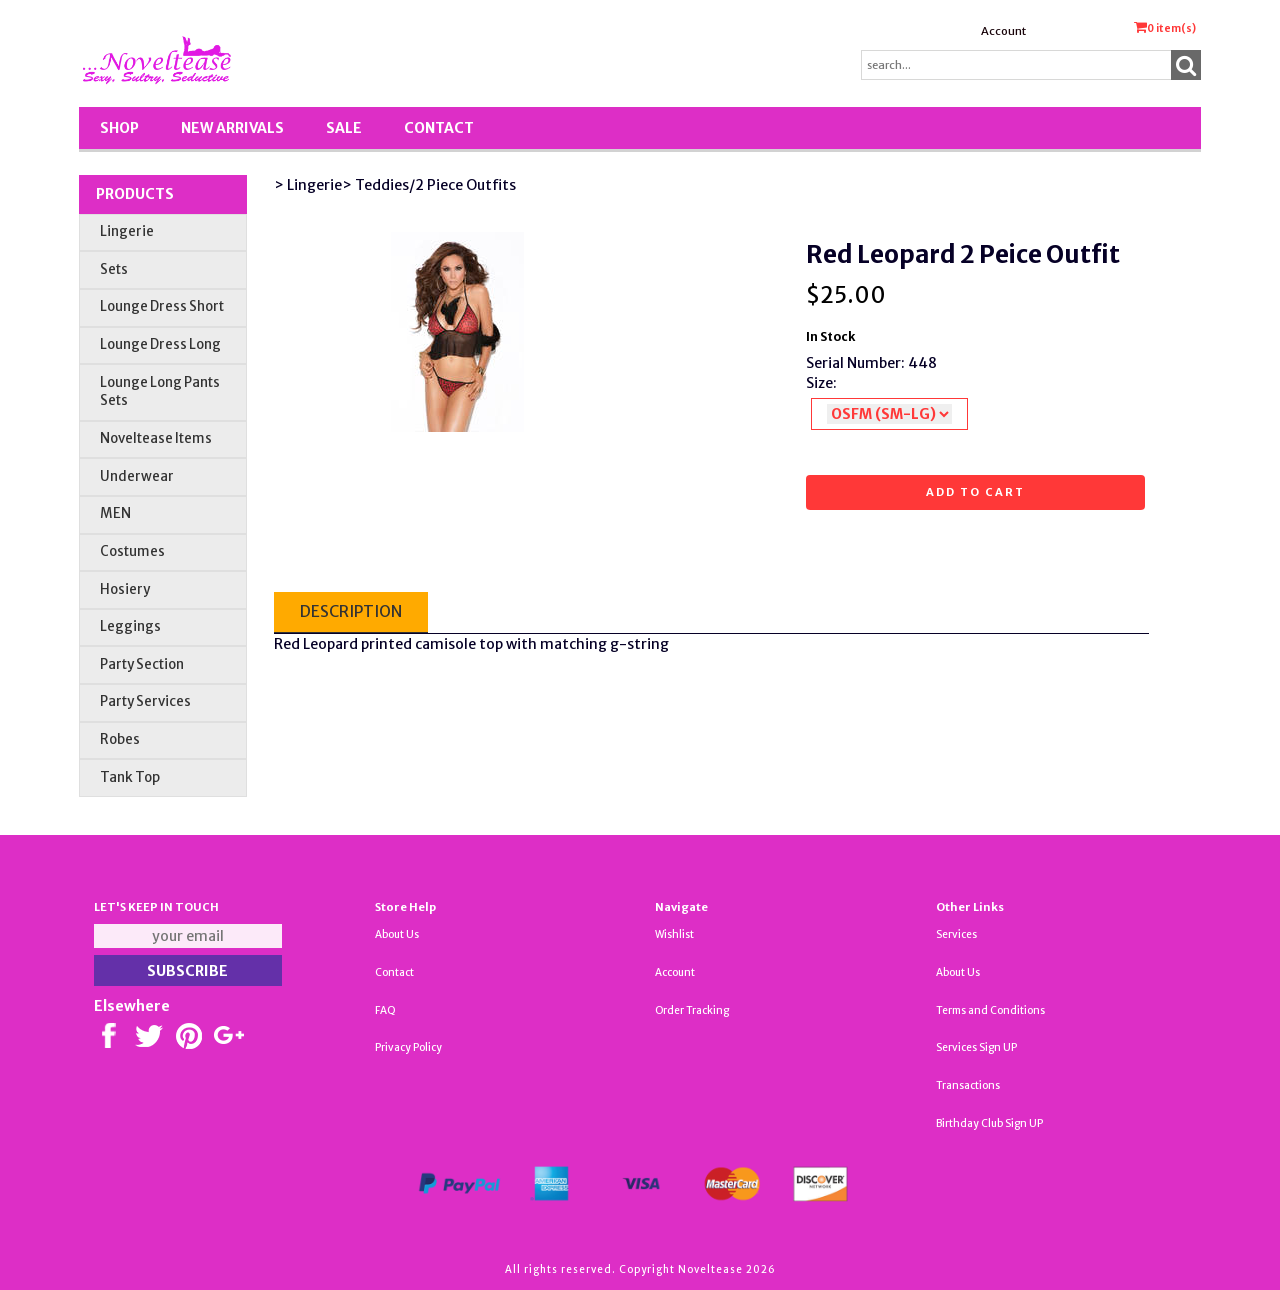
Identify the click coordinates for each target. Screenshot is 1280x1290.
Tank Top (130, 777)
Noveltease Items (156, 438)
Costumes (132, 551)
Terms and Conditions (990, 1010)
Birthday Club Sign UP (989, 1123)
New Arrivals (232, 128)
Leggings (130, 626)
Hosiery (125, 589)
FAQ (385, 1010)
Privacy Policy (408, 1047)
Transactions (968, 1085)
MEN (115, 513)
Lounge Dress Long (160, 344)
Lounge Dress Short (162, 306)
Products (135, 194)
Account (1003, 31)
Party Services (145, 701)
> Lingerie (308, 185)
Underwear (137, 476)
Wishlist (674, 934)
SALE (344, 128)
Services (956, 934)
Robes (120, 739)
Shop (119, 128)
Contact (439, 128)
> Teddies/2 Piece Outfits (429, 185)
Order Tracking (692, 1010)
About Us (397, 934)
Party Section (142, 664)
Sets (114, 269)
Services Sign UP (976, 1047)
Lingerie (127, 231)
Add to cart (975, 492)
